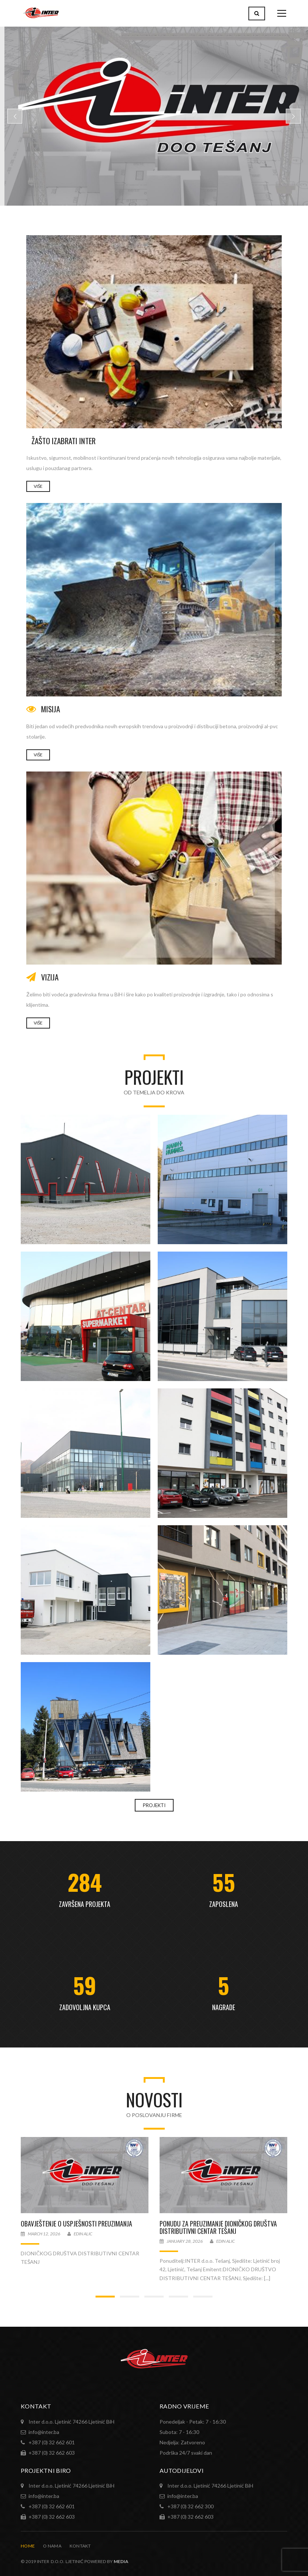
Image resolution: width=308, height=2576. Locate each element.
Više (38, 754)
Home (28, 2546)
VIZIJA (49, 977)
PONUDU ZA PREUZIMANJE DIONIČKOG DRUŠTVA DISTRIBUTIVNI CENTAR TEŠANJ (218, 2227)
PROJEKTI (154, 1805)
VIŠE (38, 486)
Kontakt (80, 2546)
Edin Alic (83, 2233)
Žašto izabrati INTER (63, 440)
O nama (52, 2546)
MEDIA (121, 2561)
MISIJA (50, 709)
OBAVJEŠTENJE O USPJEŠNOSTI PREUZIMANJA (76, 2223)
